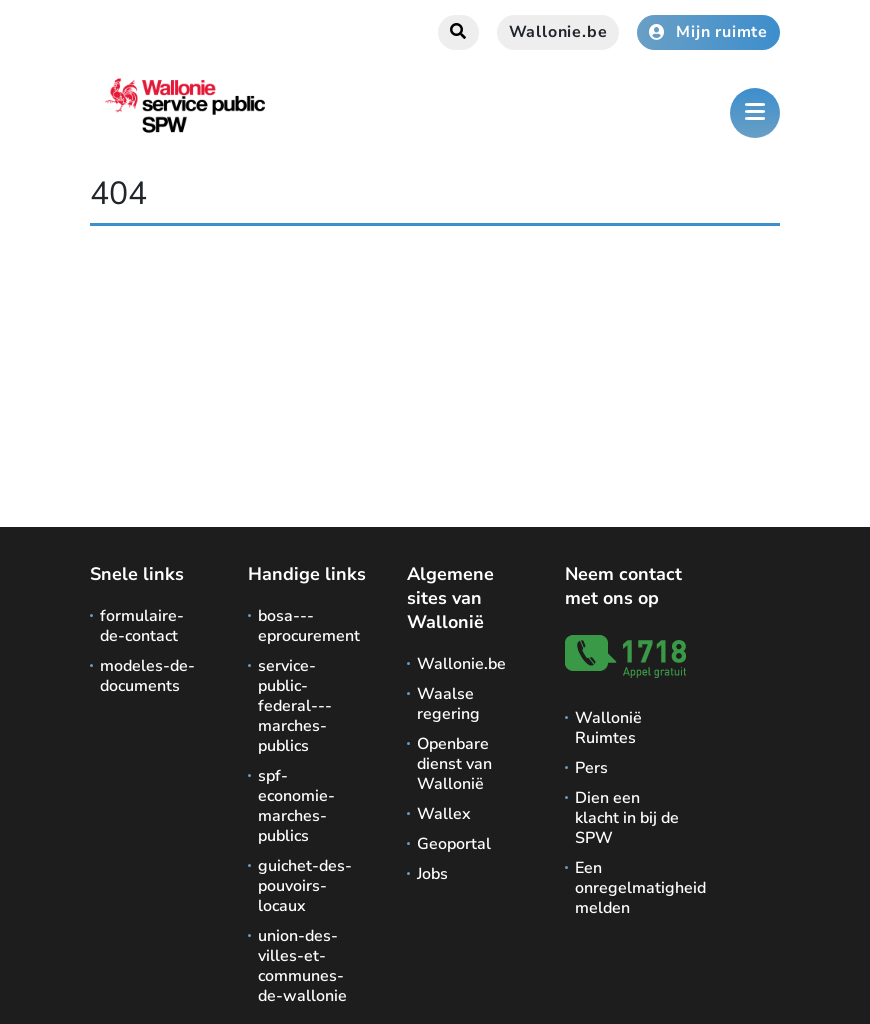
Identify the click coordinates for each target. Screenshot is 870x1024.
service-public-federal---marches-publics (295, 706)
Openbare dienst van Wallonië (454, 764)
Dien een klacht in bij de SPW (627, 818)
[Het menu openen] (755, 113)
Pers (591, 768)
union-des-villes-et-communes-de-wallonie (302, 966)
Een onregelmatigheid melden (628, 888)
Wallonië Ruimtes (608, 728)
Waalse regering (448, 704)
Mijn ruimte (708, 32)
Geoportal (454, 844)
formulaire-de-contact (142, 626)
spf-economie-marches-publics (296, 806)
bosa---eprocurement (309, 626)
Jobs (432, 874)
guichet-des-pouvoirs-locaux (305, 886)
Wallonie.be (558, 32)
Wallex (444, 814)
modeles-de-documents (147, 676)
